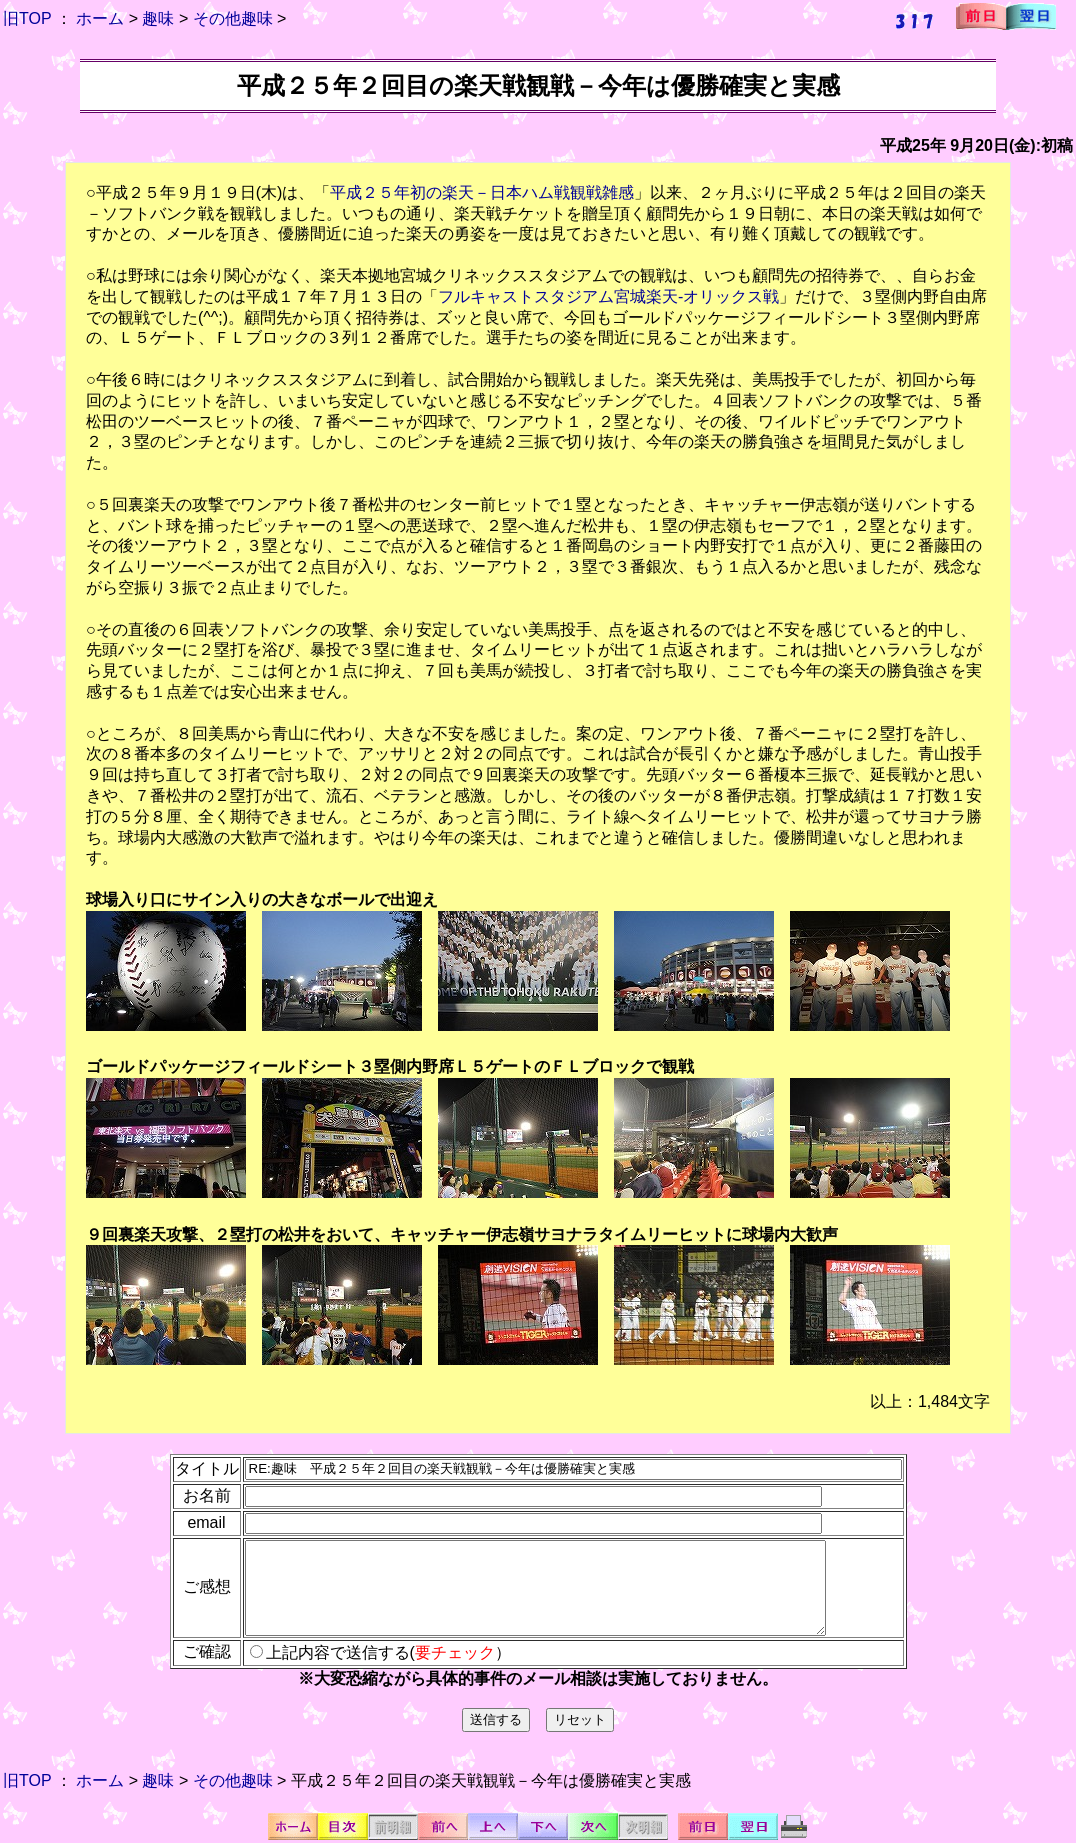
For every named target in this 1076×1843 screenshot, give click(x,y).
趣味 (158, 18)
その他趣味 (233, 18)
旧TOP (27, 18)
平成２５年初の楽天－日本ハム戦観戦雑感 (482, 192)
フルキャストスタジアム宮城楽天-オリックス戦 (608, 296)
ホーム (100, 18)
